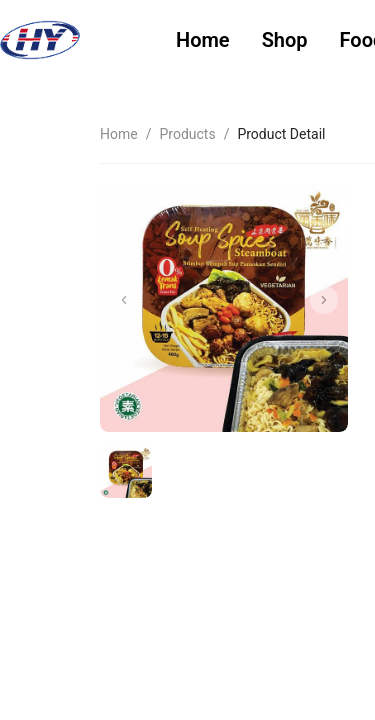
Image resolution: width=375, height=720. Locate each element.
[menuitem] (203, 40)
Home (203, 40)
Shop (285, 40)
